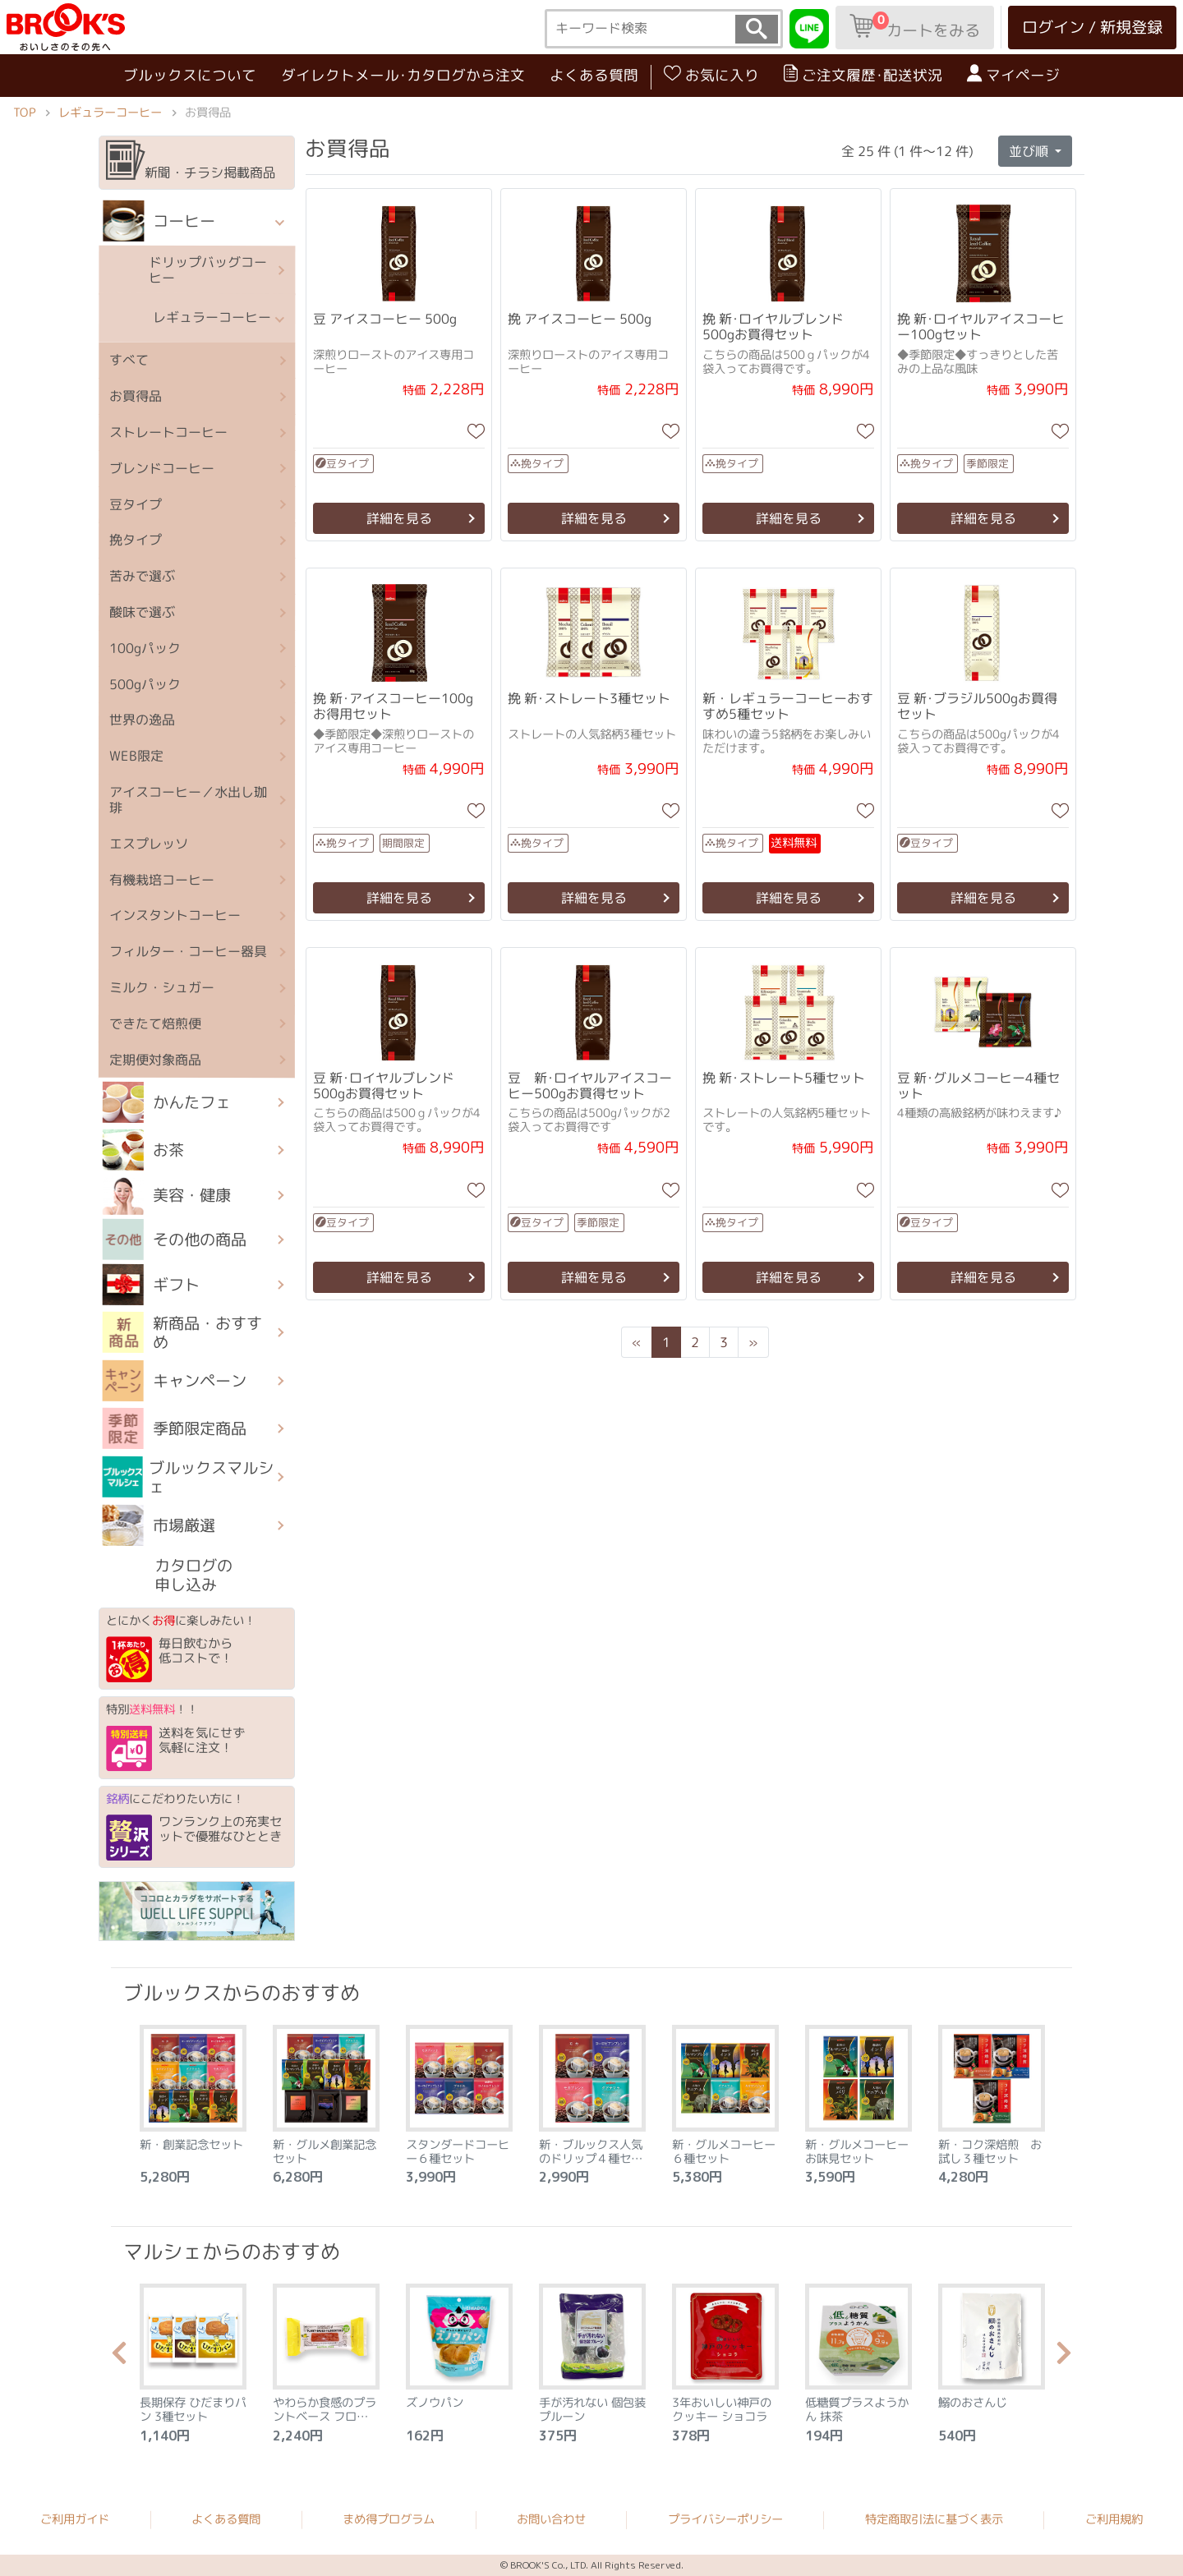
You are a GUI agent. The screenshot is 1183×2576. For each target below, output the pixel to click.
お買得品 (135, 396)
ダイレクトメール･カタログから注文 (403, 75)
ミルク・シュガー (161, 987)
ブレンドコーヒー (161, 468)
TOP (24, 112)
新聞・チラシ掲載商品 (191, 161)
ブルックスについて (189, 74)
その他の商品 (174, 1239)
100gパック (145, 648)
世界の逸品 (142, 720)
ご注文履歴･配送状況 (863, 74)
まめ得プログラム (389, 2518)
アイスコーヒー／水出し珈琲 (188, 799)
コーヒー (159, 221)
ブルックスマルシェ (188, 1476)
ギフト (150, 1283)
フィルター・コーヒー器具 (188, 951)
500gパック (145, 683)
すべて (129, 360)
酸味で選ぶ (142, 612)
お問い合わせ (551, 2519)
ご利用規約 (1114, 2519)
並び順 (1030, 151)
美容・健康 (167, 1194)
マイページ (1013, 74)
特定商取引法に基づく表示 (934, 2519)
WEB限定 (136, 756)
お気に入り (711, 74)
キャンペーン (174, 1380)
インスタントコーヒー (175, 915)
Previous (119, 2357)
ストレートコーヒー (168, 432)
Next (1064, 2357)
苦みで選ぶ (142, 576)
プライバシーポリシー (725, 2519)
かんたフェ (167, 1101)
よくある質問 (594, 75)
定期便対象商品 (155, 1059)
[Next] (753, 1342)
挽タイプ (135, 540)
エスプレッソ (148, 844)
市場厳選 (158, 1524)
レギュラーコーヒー (110, 112)
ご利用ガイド (74, 2518)
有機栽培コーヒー (161, 879)
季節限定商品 (174, 1428)
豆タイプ (135, 503)
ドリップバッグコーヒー (185, 269)
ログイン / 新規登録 (1092, 27)
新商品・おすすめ (181, 1332)
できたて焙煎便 (155, 1023)
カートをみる (914, 26)
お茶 (143, 1150)
